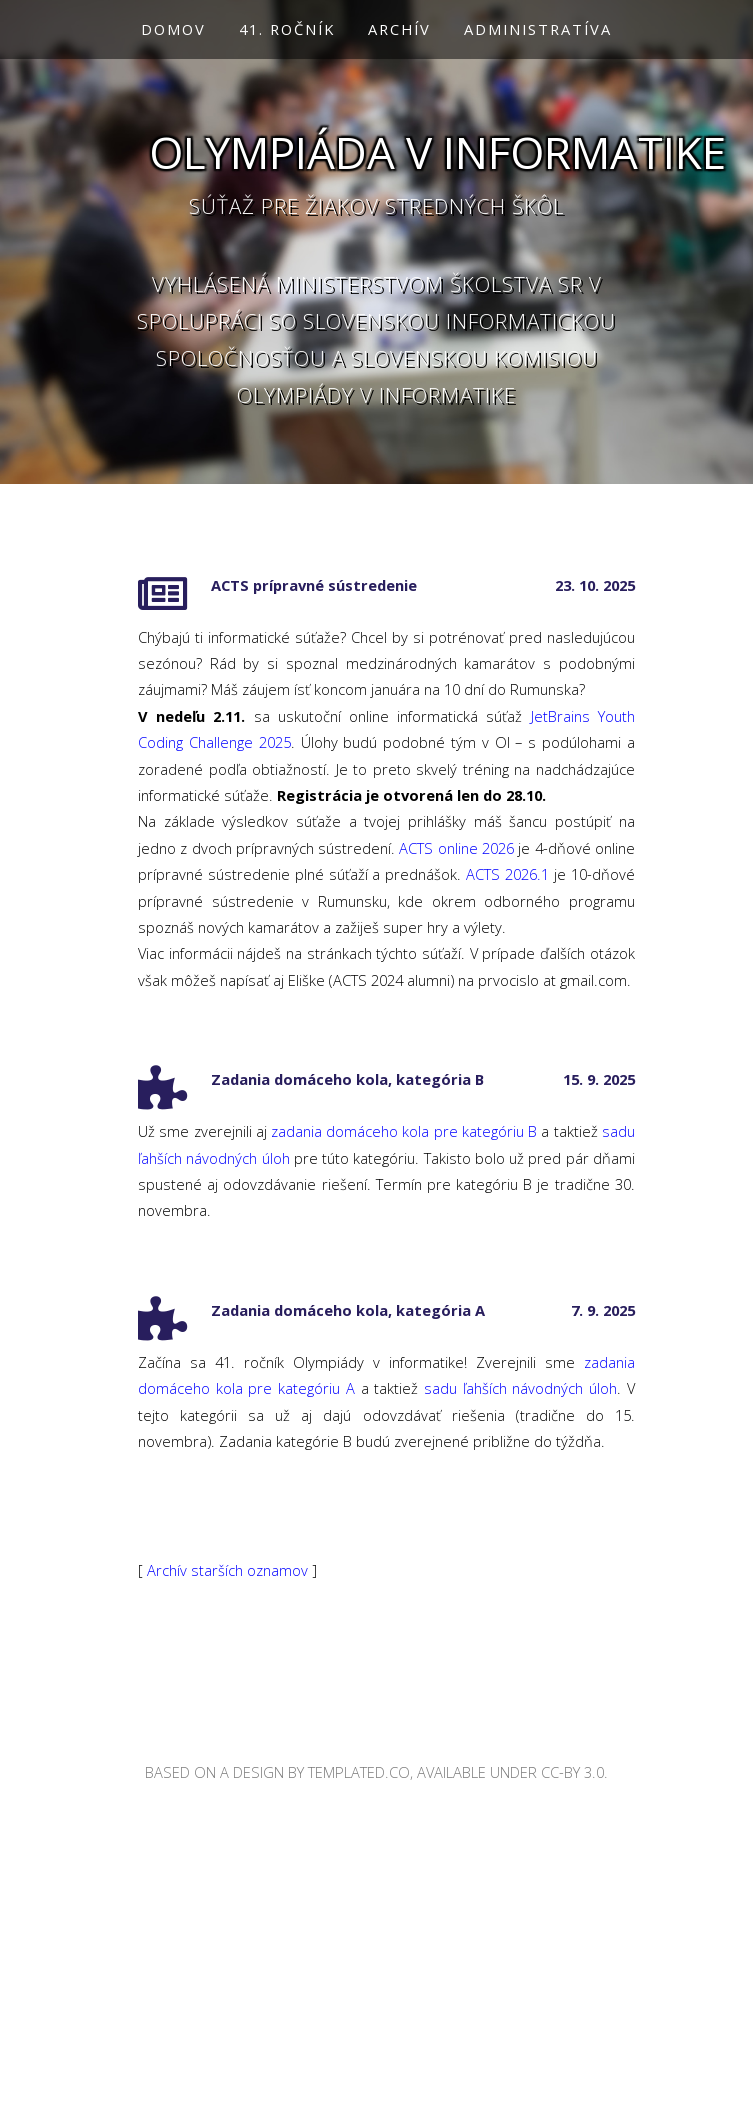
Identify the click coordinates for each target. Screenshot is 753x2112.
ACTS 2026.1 (507, 874)
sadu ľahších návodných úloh (520, 1388)
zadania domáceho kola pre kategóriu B (404, 1131)
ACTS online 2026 (456, 848)
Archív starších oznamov (227, 1570)
